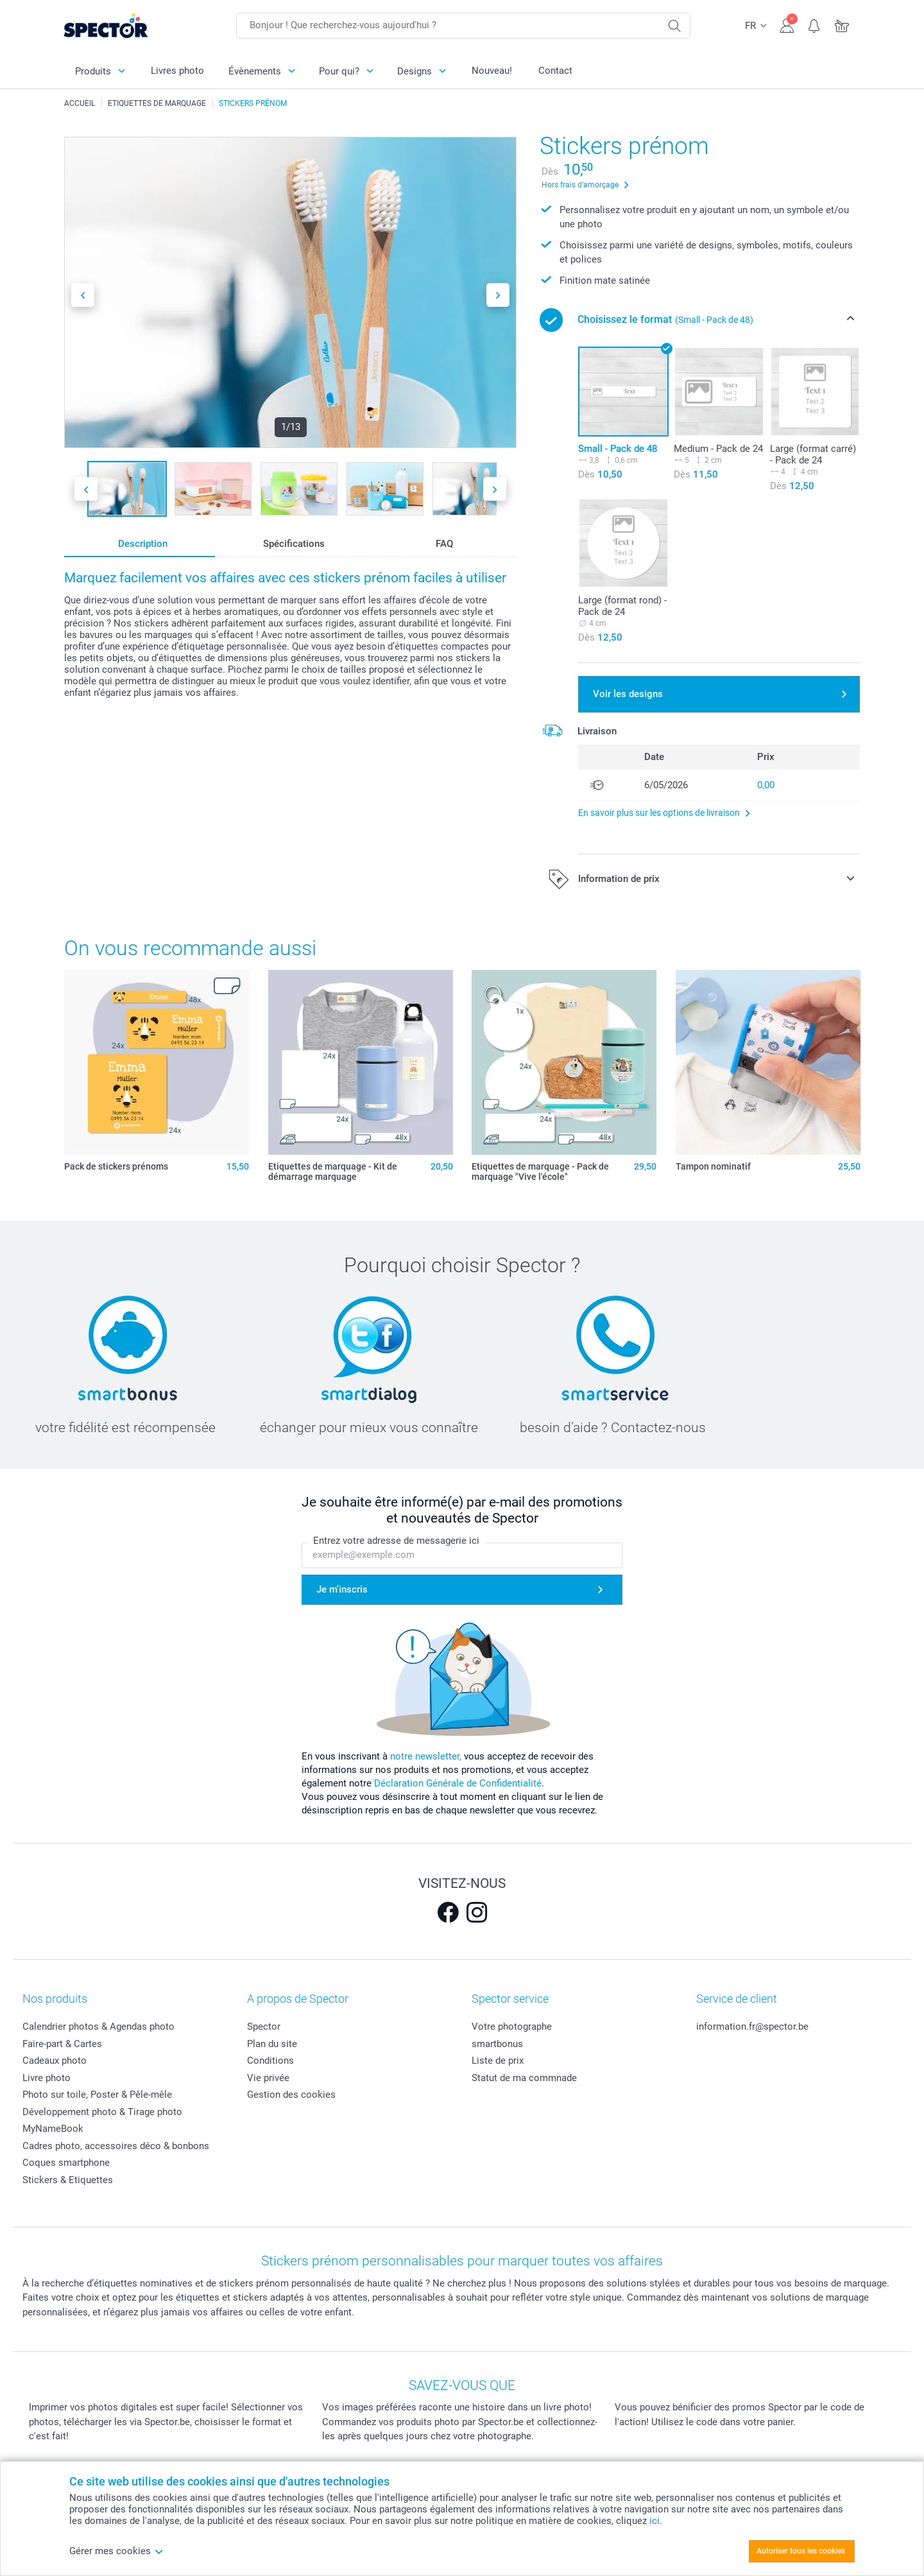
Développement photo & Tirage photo (102, 2112)
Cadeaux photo (54, 2060)
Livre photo (46, 2078)
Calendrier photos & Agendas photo (98, 2026)
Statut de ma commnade (524, 2078)
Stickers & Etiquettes (67, 2180)
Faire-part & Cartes (62, 2044)
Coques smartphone (66, 2162)
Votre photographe (512, 2026)
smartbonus (497, 2044)
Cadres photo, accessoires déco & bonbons (115, 2146)
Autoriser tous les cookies (801, 2550)
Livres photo (177, 70)
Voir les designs (628, 694)
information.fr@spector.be (752, 2026)
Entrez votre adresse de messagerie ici (396, 1540)
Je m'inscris (342, 1589)
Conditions (270, 2060)
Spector (263, 2026)
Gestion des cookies (291, 2094)
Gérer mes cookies (116, 2551)
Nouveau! (492, 70)
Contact (555, 70)
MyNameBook (52, 2128)
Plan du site (272, 2044)
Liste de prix (498, 2060)
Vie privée (268, 2078)
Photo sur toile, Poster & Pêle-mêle (97, 2094)
